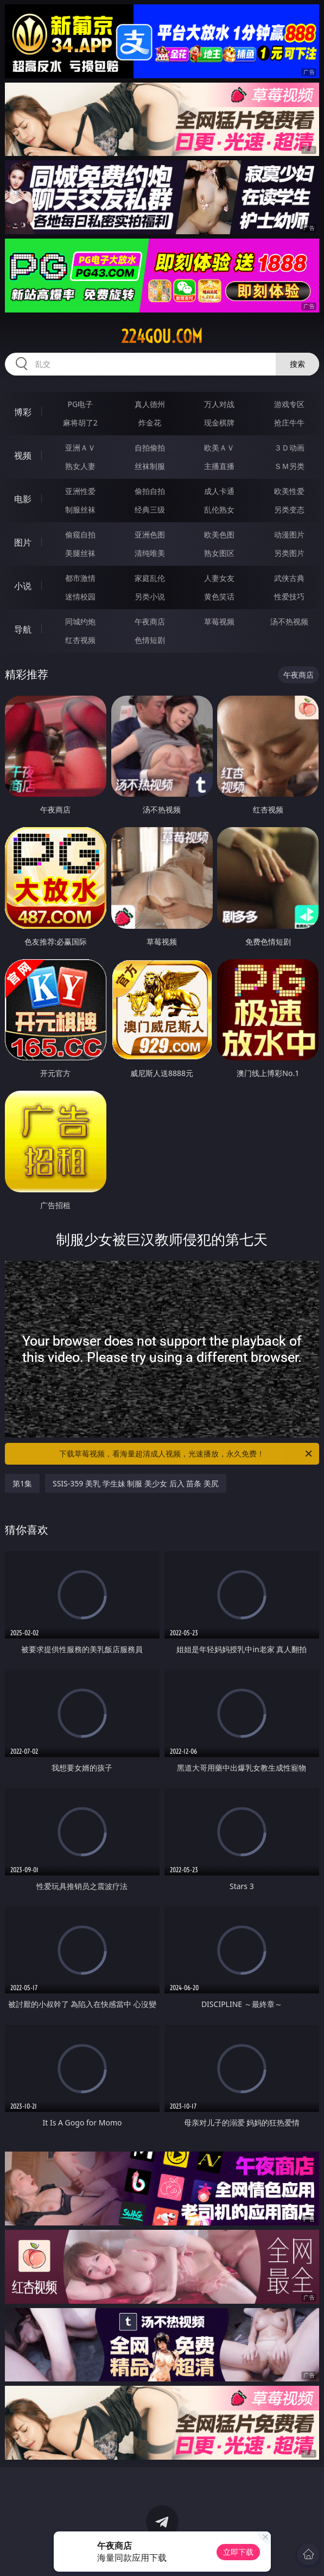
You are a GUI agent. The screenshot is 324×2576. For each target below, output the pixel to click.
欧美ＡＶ (219, 447)
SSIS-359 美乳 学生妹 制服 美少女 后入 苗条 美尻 (136, 1483)
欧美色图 (219, 534)
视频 (22, 455)
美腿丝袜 (80, 553)
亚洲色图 (150, 534)
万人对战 (219, 404)
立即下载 (238, 2552)
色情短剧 (150, 640)
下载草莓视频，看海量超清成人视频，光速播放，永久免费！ (186, 1453)
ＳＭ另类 (289, 466)
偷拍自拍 (150, 491)
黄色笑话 (219, 596)
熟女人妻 (80, 466)
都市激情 (80, 578)
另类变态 (289, 509)
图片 (22, 542)
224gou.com (161, 336)
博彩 (22, 412)
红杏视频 (80, 640)
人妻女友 (219, 578)
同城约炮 (80, 621)
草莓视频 (219, 621)
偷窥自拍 (80, 534)
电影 (22, 499)
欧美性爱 (289, 491)
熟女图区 (219, 553)
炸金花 (149, 422)
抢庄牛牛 (289, 422)
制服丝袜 (80, 509)
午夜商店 (150, 621)
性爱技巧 (289, 596)
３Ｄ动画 (289, 447)
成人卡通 (219, 491)
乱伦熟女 (219, 509)
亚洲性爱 (80, 491)
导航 (22, 629)
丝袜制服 (150, 466)
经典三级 (150, 509)
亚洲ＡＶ (80, 447)
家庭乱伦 (150, 578)
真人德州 (150, 404)
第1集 (22, 1483)
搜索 (297, 364)
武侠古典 (289, 578)
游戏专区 (289, 404)
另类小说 (150, 596)
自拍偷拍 (150, 447)
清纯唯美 (150, 553)
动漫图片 (289, 534)
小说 (22, 586)
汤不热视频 (289, 621)
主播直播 (219, 466)
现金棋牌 (219, 422)
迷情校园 (80, 596)
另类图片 (289, 553)
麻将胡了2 (80, 422)
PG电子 (80, 404)
